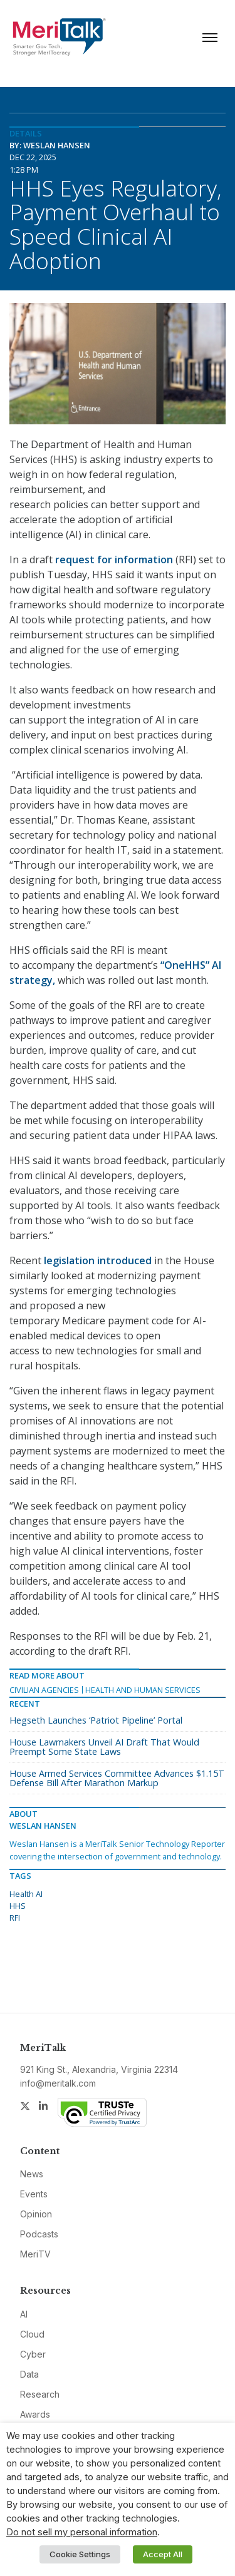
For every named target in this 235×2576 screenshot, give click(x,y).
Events (34, 2194)
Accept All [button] (162, 2554)
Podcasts (39, 2234)
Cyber (33, 2354)
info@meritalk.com (58, 2083)
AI (24, 2314)
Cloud (32, 2334)
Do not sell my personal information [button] (81, 2532)
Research (40, 2394)
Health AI (26, 1893)
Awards (35, 2414)
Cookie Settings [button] (80, 2554)
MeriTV (35, 2254)
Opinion (36, 2214)
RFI (14, 1917)
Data (29, 2374)
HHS (17, 1905)
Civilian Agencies (44, 1689)
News (31, 2174)
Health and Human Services (143, 1689)
